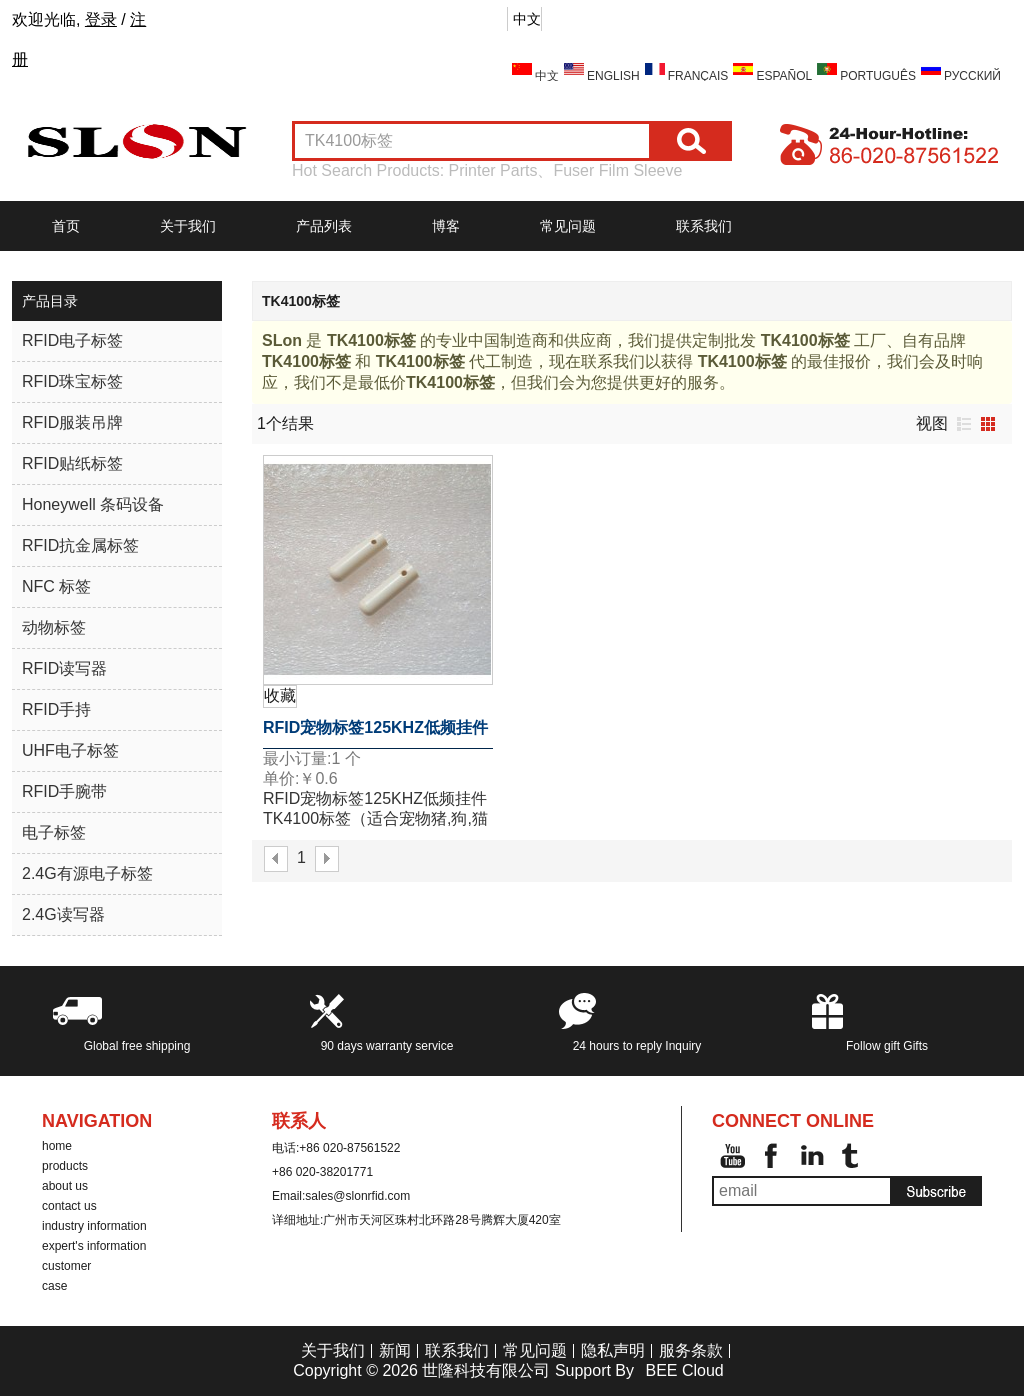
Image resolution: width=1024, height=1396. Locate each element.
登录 (101, 19)
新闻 (395, 1350)
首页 (66, 226)
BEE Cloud (684, 1370)
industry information (94, 1226)
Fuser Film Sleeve (617, 170)
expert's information (94, 1246)
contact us (69, 1206)
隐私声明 (613, 1350)
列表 (964, 424)
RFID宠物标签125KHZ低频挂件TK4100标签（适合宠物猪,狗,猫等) (376, 734)
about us (65, 1186)
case (54, 1286)
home (57, 1146)
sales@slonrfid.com (357, 1196)
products (65, 1166)
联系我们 (704, 226)
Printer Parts (493, 170)
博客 (446, 226)
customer (66, 1266)
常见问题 (568, 226)
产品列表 (324, 226)
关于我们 (188, 226)
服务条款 (691, 1350)
